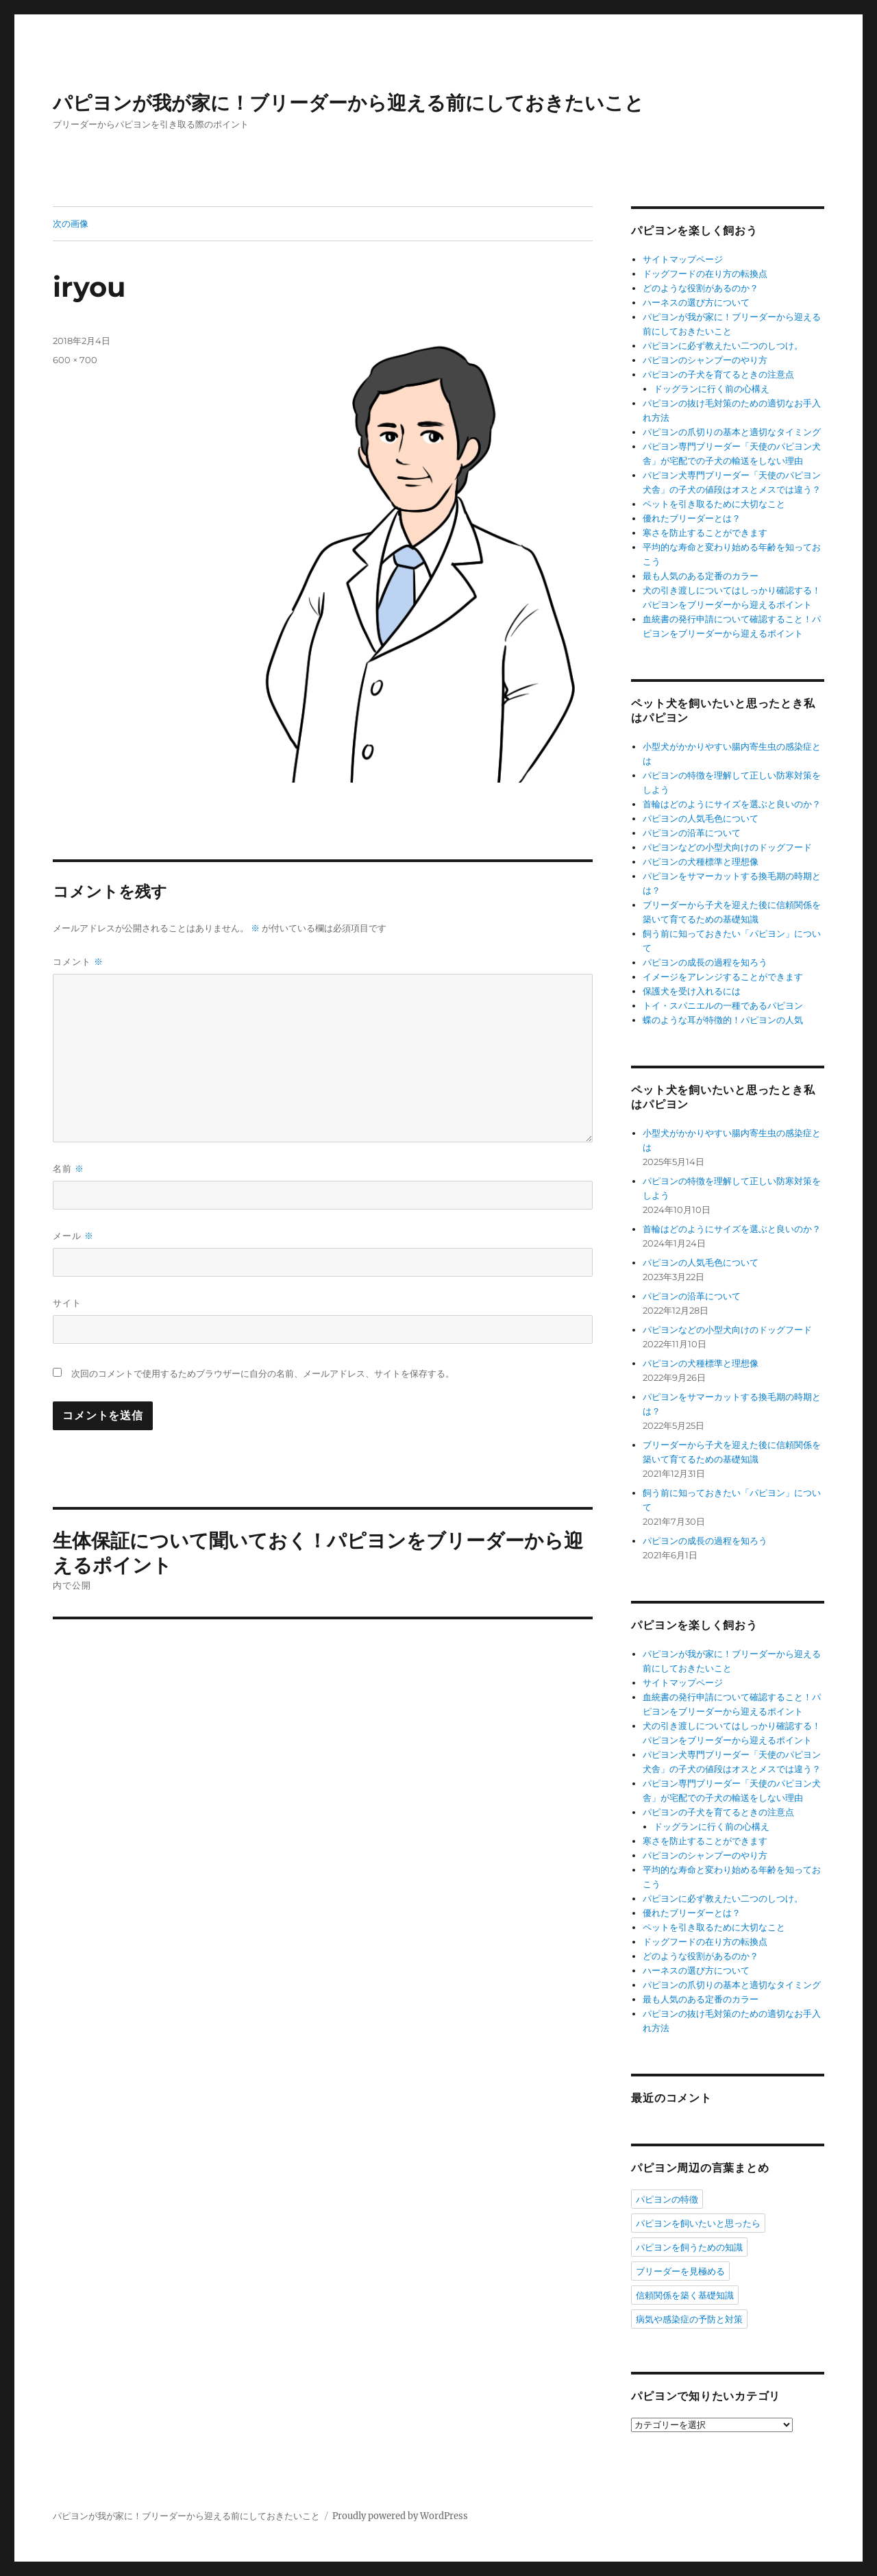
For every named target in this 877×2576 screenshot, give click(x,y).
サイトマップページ (683, 259)
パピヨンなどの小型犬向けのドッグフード (727, 847)
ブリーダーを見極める (680, 2271)
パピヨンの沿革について (692, 833)
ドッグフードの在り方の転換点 (705, 274)
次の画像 (70, 223)
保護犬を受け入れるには (692, 991)
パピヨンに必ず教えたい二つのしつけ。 (723, 346)
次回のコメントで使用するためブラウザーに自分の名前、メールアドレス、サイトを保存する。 (262, 1373)
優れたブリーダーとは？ (692, 518)
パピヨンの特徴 (667, 2199)
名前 (68, 1169)
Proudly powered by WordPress (400, 2516)
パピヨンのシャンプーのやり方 (705, 360)
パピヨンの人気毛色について (700, 818)
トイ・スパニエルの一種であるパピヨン (723, 1005)
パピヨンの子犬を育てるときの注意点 (718, 374)
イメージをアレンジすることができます (723, 977)
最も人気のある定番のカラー (700, 576)
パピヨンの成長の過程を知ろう (705, 962)
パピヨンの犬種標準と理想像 (700, 862)
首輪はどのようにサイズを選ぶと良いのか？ (732, 804)
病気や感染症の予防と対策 (689, 2319)
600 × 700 (75, 359)
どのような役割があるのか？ (700, 288)
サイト (67, 1302)
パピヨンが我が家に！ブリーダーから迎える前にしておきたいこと (348, 102)
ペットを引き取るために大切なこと (714, 504)
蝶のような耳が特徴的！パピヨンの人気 (723, 1020)
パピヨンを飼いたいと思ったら (698, 2223)
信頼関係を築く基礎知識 (685, 2295)
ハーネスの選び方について (696, 302)
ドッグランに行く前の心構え (711, 389)
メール (73, 1236)
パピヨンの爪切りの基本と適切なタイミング (732, 432)
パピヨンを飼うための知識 (689, 2247)
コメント (78, 962)
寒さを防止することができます (705, 533)
